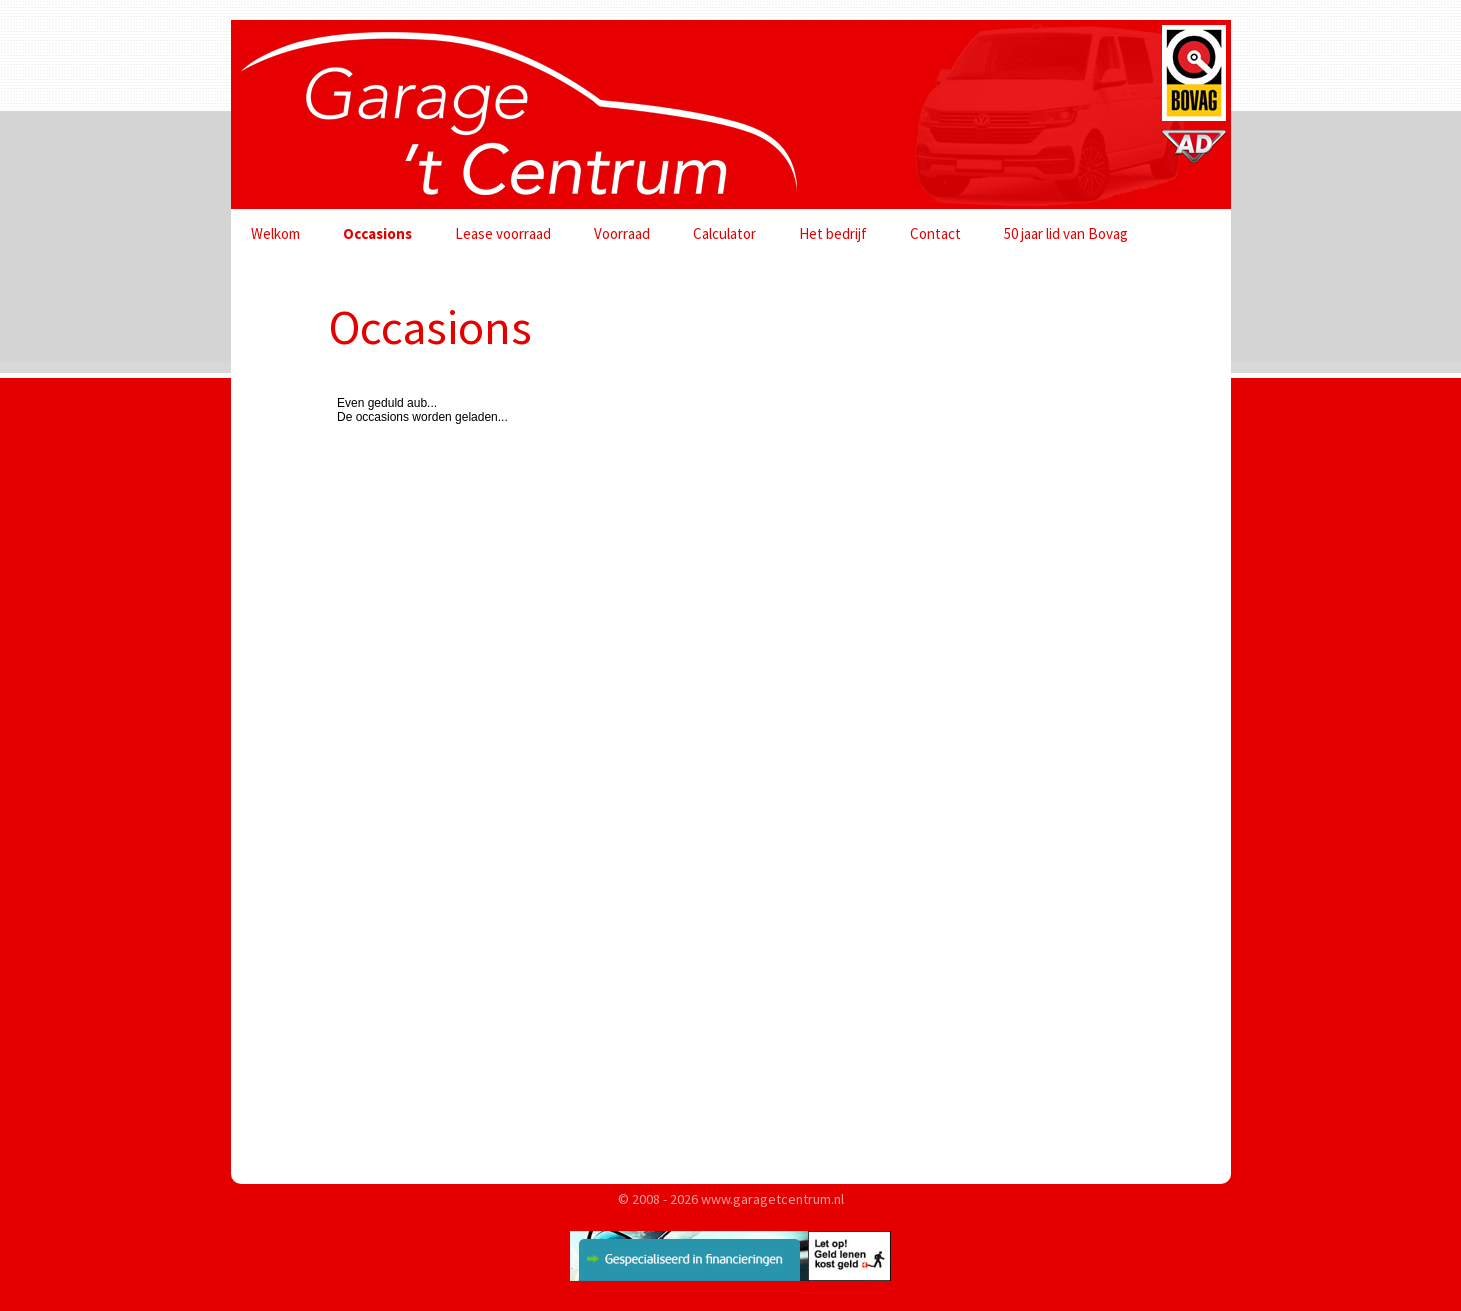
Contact (935, 233)
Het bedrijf (833, 233)
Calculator (724, 233)
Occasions (377, 233)
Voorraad (622, 233)
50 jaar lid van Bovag (1066, 233)
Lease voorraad (503, 233)
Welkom (275, 233)
